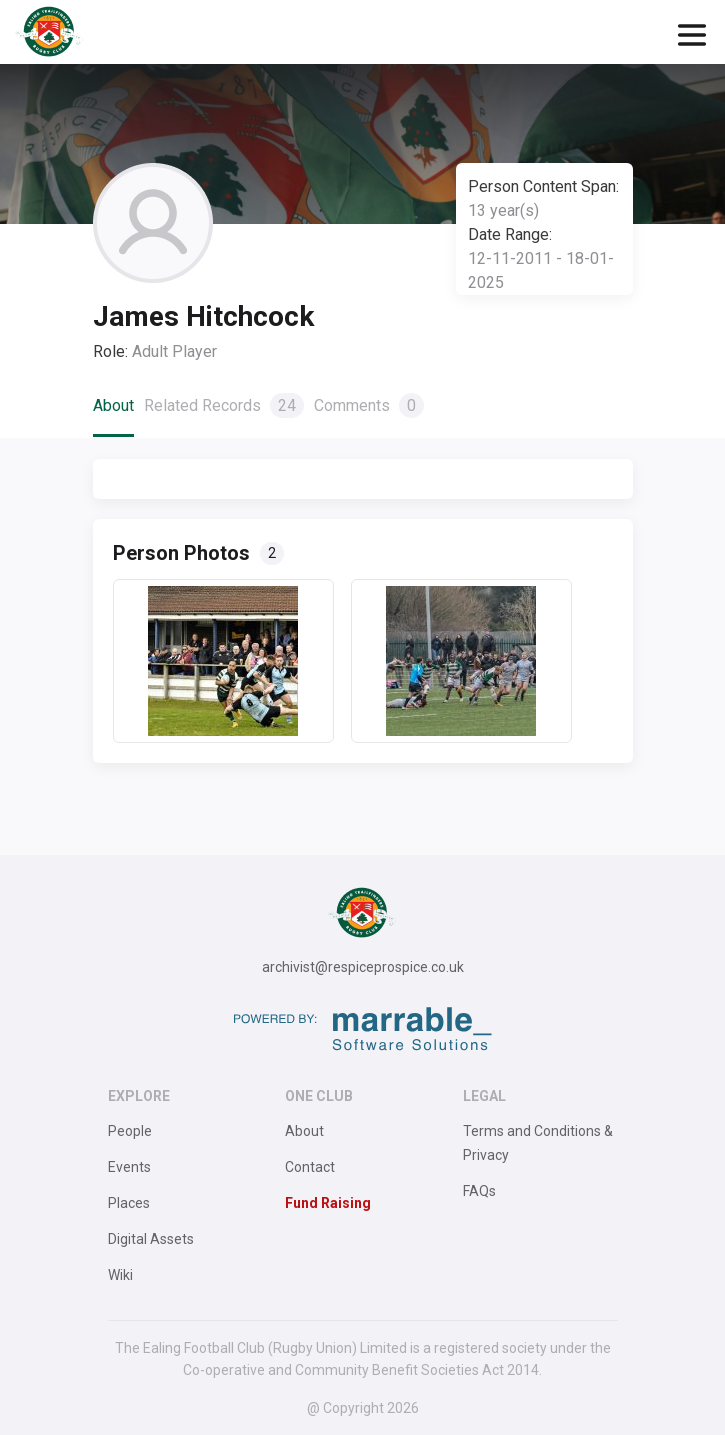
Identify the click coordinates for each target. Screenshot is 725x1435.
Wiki (120, 1275)
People (130, 1131)
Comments (369, 405)
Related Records (224, 405)
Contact (310, 1167)
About (113, 405)
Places (129, 1203)
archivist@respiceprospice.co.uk (363, 967)
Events (129, 1167)
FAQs (479, 1191)
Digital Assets (151, 1239)
